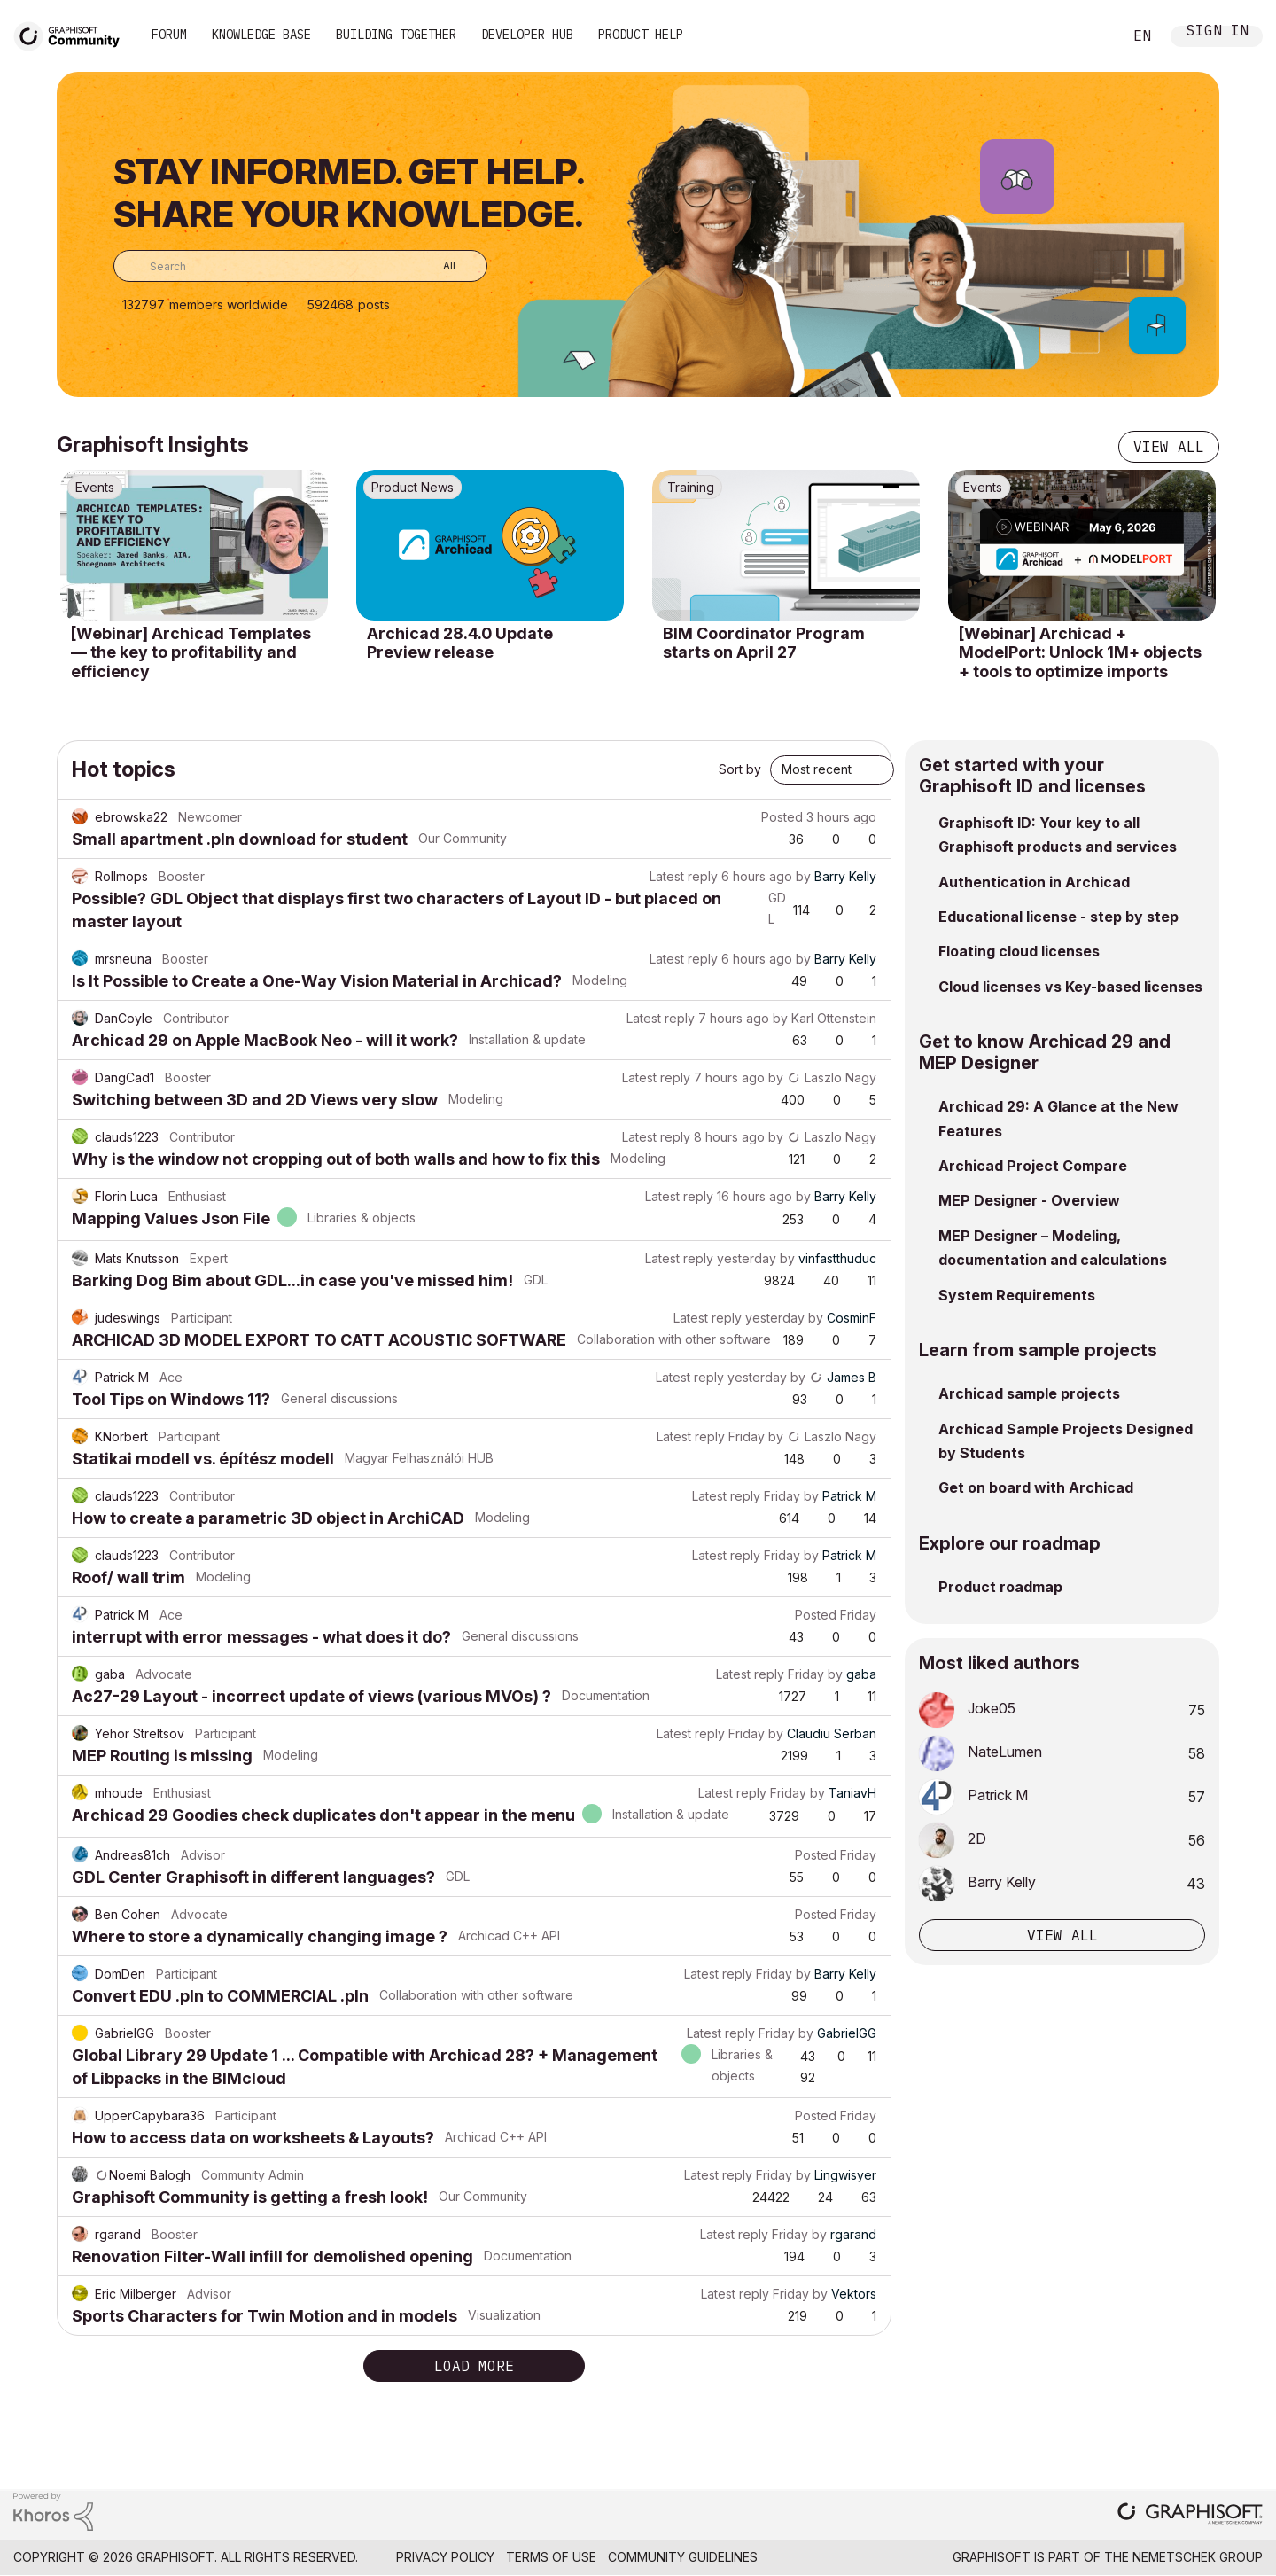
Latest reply (684, 876)
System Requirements (1016, 1295)
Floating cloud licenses (1019, 951)
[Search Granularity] (436, 266)
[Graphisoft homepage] (1190, 2515)
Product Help (640, 35)
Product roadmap (1000, 1587)
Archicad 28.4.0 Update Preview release (460, 643)
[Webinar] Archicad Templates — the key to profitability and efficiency (191, 652)
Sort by (740, 769)
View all (1168, 447)
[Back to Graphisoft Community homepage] (72, 34)
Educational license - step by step (1058, 916)
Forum (169, 35)
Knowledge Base (261, 35)
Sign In (1218, 32)
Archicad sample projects (1029, 1393)
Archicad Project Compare (1032, 1166)
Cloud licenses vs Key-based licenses (1070, 986)
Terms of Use (551, 2556)
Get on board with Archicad (1035, 1487)
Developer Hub (527, 35)
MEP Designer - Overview (1029, 1200)
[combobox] (300, 266)
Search (1089, 36)
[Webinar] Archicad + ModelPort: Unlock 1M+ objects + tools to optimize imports (1080, 652)
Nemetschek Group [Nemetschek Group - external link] (1197, 2556)
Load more (474, 2366)
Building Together (396, 35)
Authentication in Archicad (1034, 882)
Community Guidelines (683, 2556)
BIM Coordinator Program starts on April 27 (764, 643)
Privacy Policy (445, 2556)
